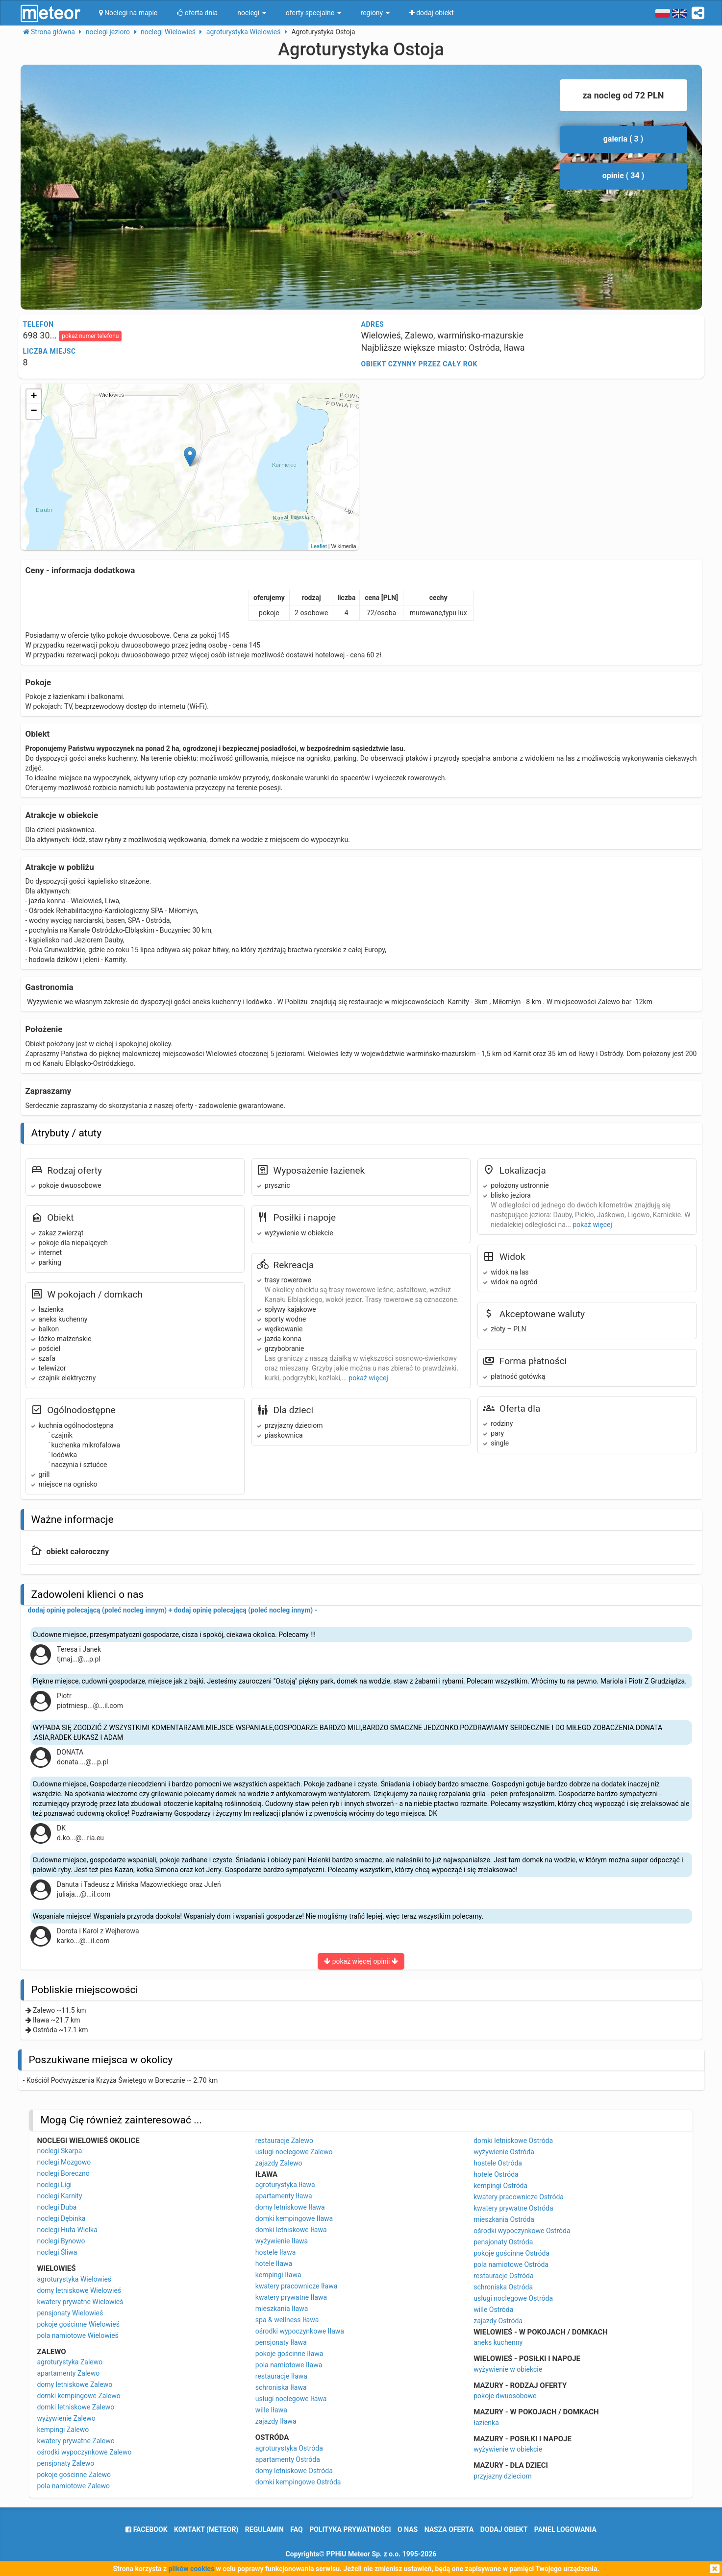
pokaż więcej (368, 1378)
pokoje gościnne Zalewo (74, 2475)
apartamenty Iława (283, 2196)
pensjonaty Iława (281, 2342)
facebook (146, 2529)
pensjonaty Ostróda (503, 2242)
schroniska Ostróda (503, 2287)
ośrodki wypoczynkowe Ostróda (521, 2231)
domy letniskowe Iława (290, 2207)
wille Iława (271, 2410)
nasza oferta (449, 2529)
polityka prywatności (350, 2529)
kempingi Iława (278, 2275)
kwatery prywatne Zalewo (75, 2441)
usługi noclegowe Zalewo (294, 2152)
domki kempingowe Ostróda (298, 2482)
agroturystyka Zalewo (69, 2362)
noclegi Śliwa (57, 2252)
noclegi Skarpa (59, 2151)
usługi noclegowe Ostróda (513, 2298)
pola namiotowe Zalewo (73, 2486)
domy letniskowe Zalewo (74, 2384)
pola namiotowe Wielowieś (77, 2335)
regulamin (264, 2529)
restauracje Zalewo (284, 2140)
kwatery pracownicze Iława (296, 2286)
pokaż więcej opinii (361, 1961)
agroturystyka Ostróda (289, 2448)
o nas (408, 2529)
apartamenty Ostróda (287, 2459)
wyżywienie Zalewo (66, 2418)
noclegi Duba (56, 2207)
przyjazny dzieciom (502, 2476)
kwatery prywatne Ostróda (513, 2208)
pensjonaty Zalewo (65, 2463)
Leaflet (319, 546)
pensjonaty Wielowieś (70, 2313)
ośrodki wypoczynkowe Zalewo (84, 2452)
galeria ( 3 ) (623, 139)
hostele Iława (275, 2252)
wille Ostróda (493, 2309)
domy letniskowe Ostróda (294, 2471)
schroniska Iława (281, 2387)
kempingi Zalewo (63, 2429)
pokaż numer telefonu (90, 336)
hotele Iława (273, 2263)
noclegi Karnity (59, 2196)
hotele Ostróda (496, 2174)
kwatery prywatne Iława (291, 2297)
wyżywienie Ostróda (503, 2152)
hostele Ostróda (497, 2163)
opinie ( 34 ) (623, 175)
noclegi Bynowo (61, 2241)
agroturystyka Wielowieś (74, 2279)
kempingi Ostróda (500, 2186)
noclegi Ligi (54, 2185)
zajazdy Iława (276, 2421)
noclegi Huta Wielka (67, 2230)
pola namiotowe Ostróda (510, 2264)
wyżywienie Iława (281, 2241)
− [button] (33, 411)
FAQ (296, 2529)
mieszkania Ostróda (503, 2219)
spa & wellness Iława (287, 2320)
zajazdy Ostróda (498, 2321)
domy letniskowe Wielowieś (79, 2290)
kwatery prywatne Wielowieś (80, 2302)
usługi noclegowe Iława (291, 2399)
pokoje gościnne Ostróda (511, 2253)
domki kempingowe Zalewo (78, 2396)
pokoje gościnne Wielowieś (78, 2324)
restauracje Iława (281, 2376)
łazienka (486, 2423)
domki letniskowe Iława (291, 2230)
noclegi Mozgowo (64, 2162)
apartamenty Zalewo (68, 2373)
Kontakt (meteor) (206, 2529)
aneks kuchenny (498, 2342)
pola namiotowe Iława (289, 2365)
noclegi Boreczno (63, 2173)
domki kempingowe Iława (294, 2218)
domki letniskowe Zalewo (75, 2407)
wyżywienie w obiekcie (507, 2369)
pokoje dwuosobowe (504, 2396)
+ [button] (33, 396)
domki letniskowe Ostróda (513, 2140)
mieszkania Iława (281, 2308)
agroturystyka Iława (285, 2185)
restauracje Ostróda (503, 2276)
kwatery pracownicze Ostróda (518, 2197)
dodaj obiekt (504, 2529)
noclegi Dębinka (61, 2218)
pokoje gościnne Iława (289, 2354)
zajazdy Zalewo (278, 2163)
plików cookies (191, 2569)
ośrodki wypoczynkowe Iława (299, 2331)
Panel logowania (565, 2529)
